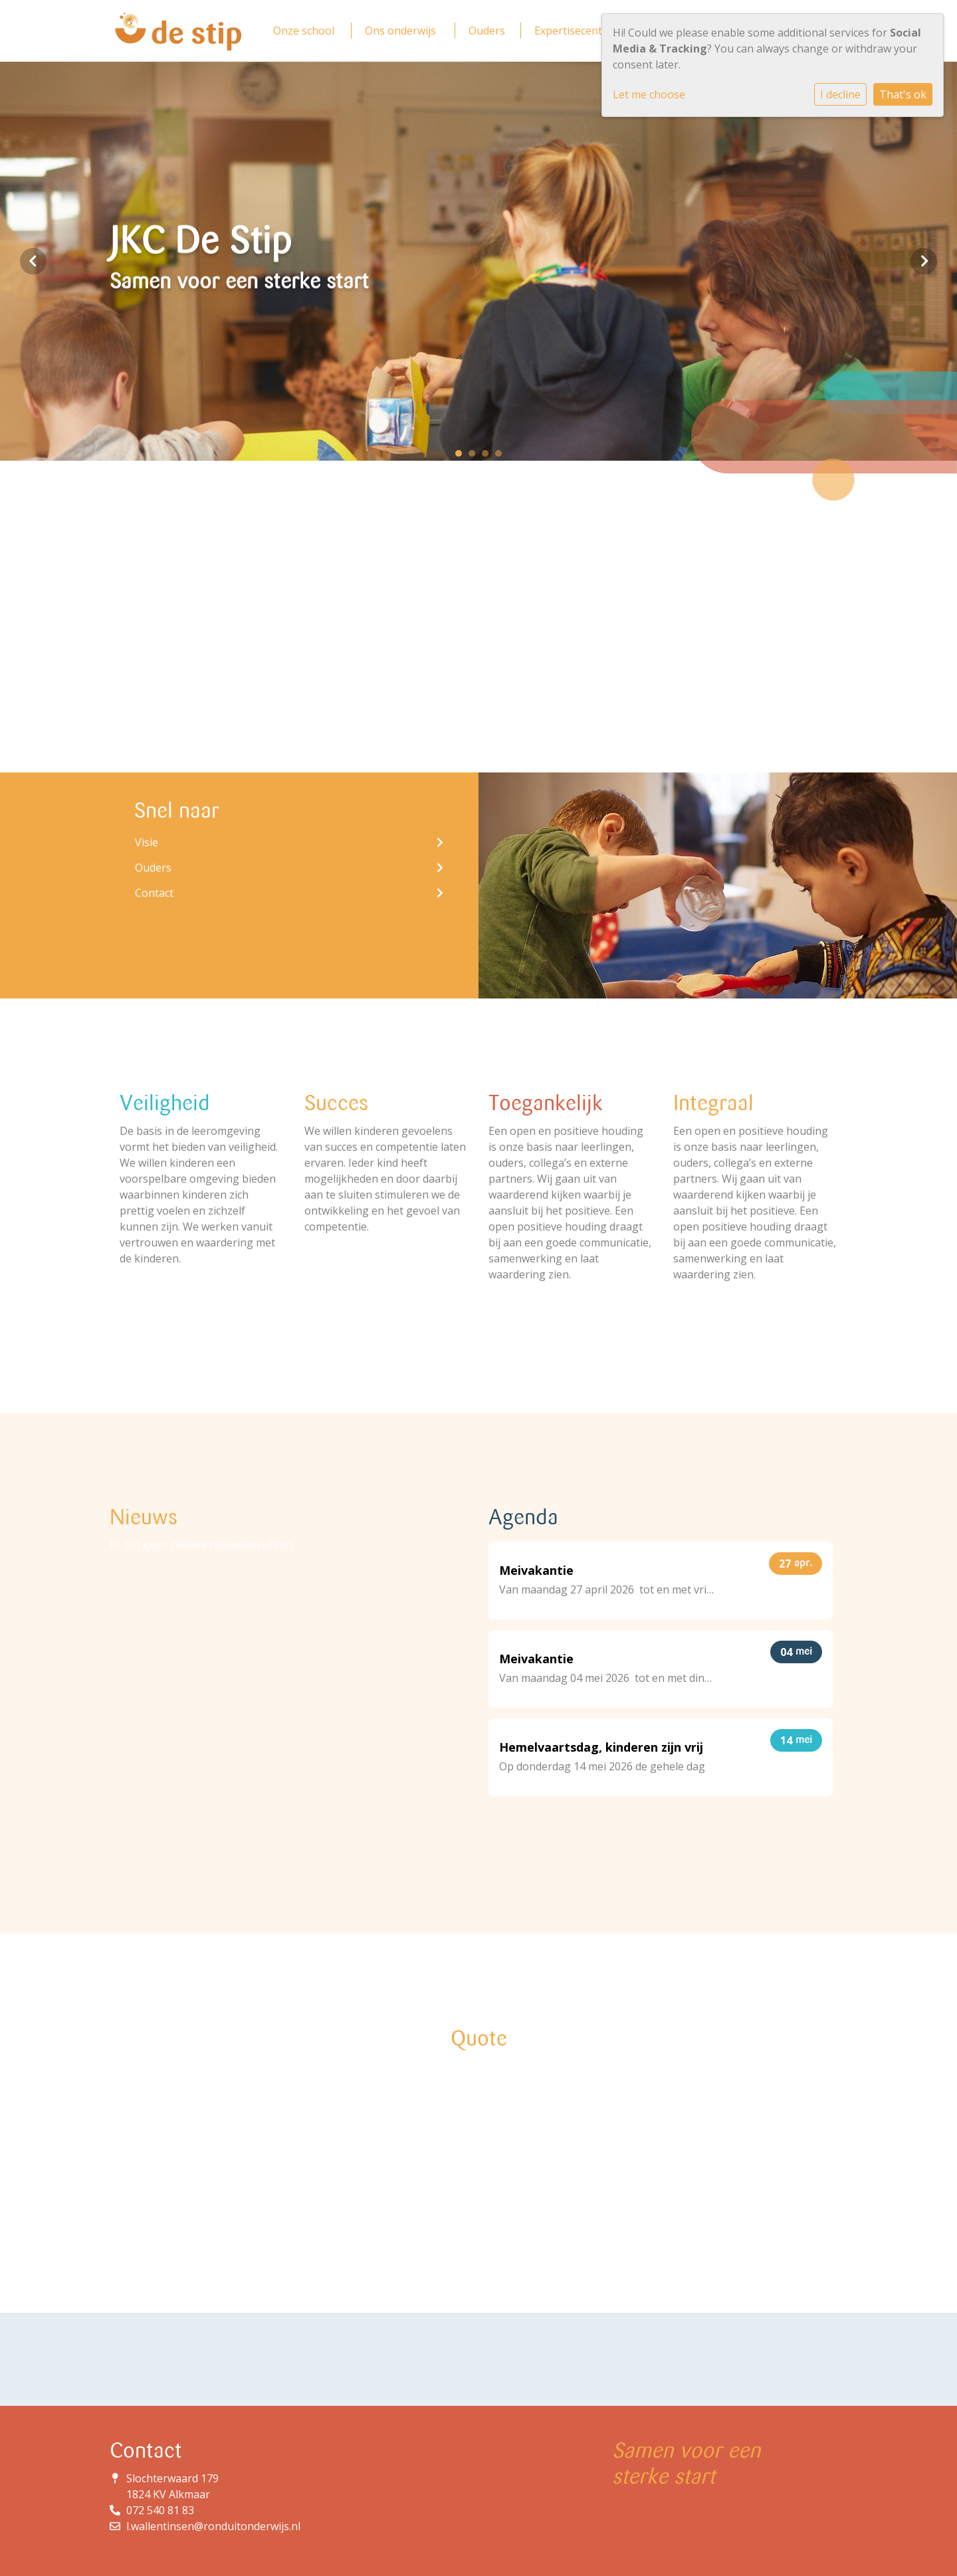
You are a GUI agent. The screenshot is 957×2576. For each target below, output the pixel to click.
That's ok (902, 94)
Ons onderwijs (400, 30)
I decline (840, 94)
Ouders (487, 30)
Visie (289, 842)
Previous (33, 261)
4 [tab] (501, 456)
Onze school (303, 30)
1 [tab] (462, 456)
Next (923, 261)
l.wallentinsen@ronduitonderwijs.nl (213, 2526)
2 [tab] (475, 456)
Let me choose (649, 94)
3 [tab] (488, 456)
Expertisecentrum (578, 30)
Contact (289, 892)
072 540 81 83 (160, 2510)
